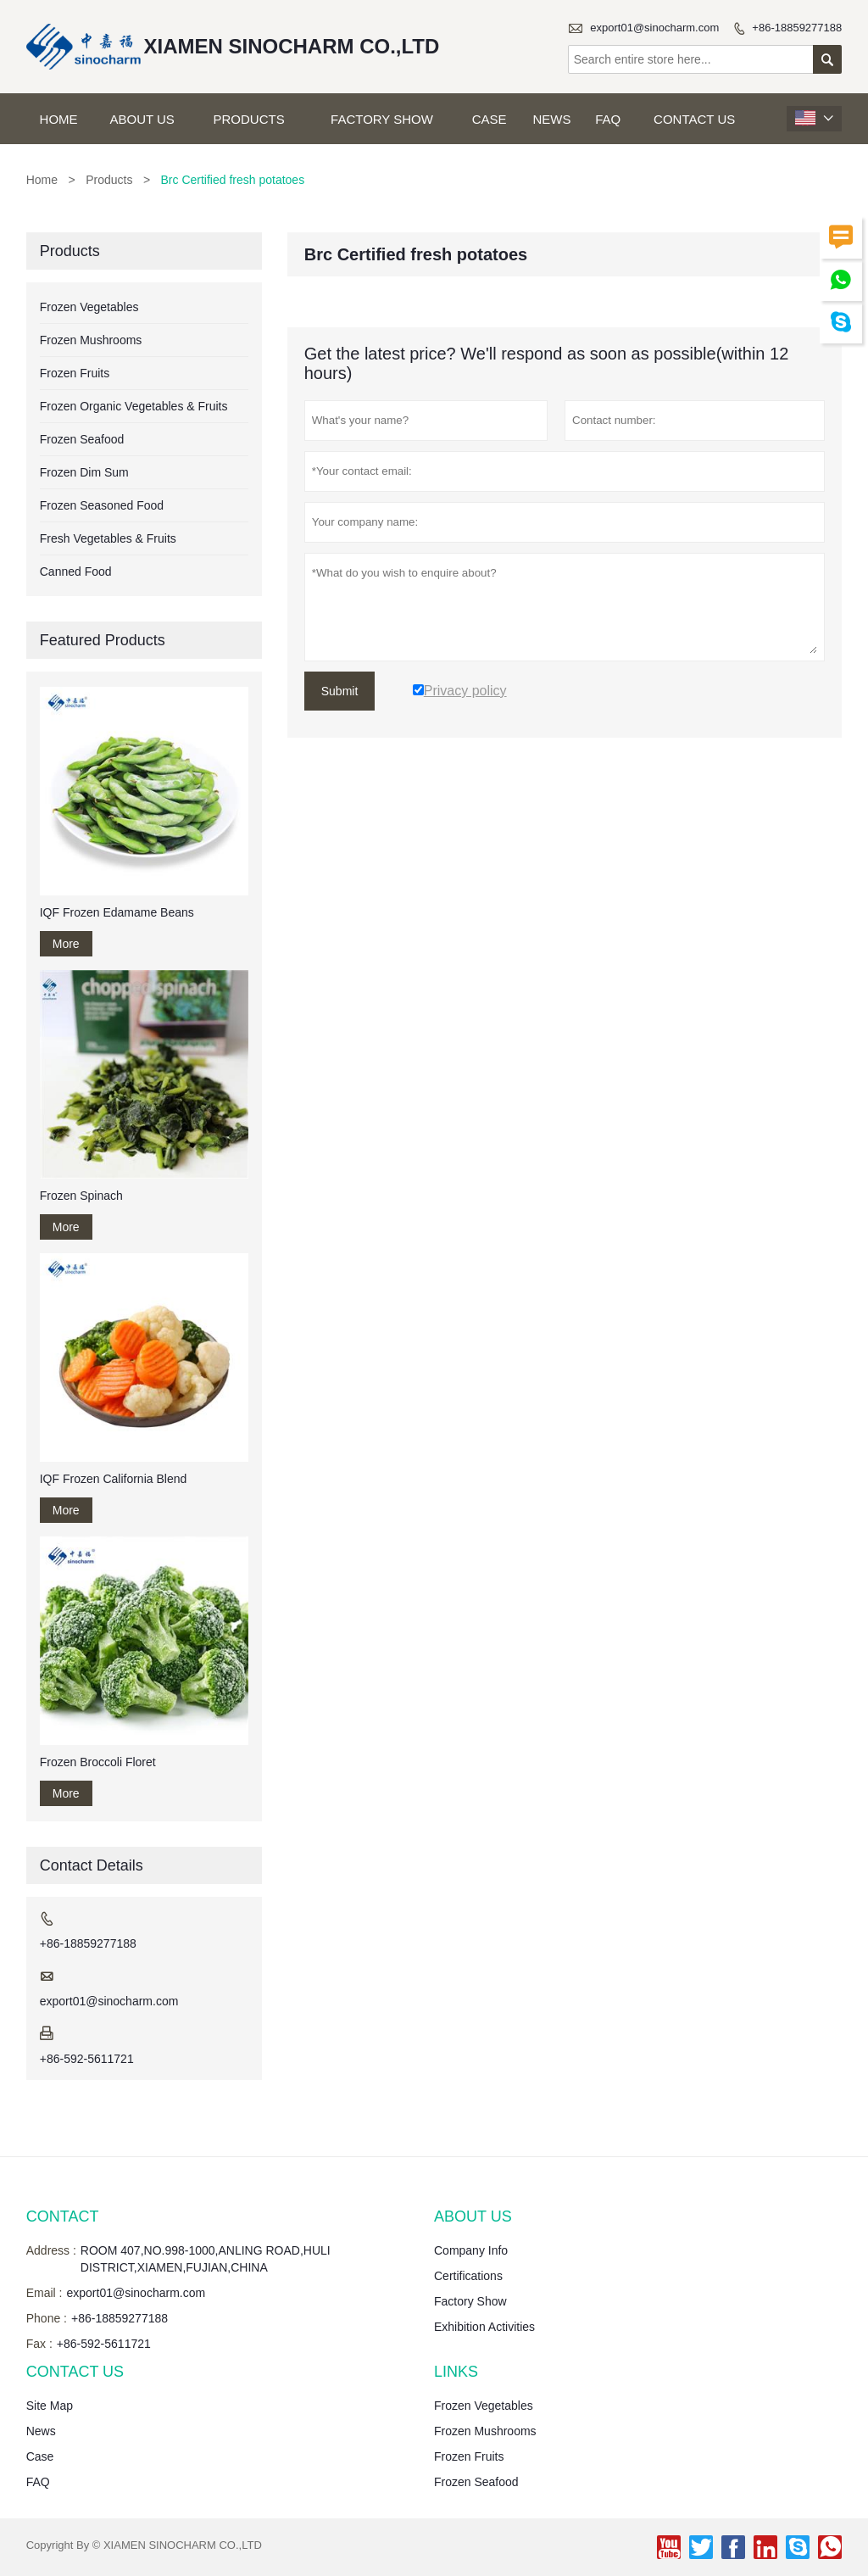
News (552, 119)
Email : (44, 2293)
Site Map (49, 2405)
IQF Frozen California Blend (113, 1479)
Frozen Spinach (81, 1195)
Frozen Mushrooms (91, 340)
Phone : (46, 2318)
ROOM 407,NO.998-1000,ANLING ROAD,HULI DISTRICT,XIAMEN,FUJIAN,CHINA (206, 2259)
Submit (340, 691)
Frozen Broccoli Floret (98, 1762)
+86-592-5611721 (87, 2059)
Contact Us (694, 119)
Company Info (471, 2250)
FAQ (607, 119)
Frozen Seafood (82, 439)
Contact (62, 2216)
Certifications (468, 2276)
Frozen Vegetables (89, 307)
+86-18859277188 (797, 27)
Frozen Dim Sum (84, 472)
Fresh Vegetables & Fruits (108, 538)
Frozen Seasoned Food (102, 505)
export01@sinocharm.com (654, 27)
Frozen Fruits (74, 373)
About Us (141, 119)
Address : (51, 2250)
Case (489, 119)
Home (59, 119)
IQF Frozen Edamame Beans (117, 912)
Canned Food (76, 571)
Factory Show (382, 119)
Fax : (39, 2343)
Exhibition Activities (484, 2326)
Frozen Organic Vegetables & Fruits (134, 406)
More (66, 944)
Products (249, 119)
